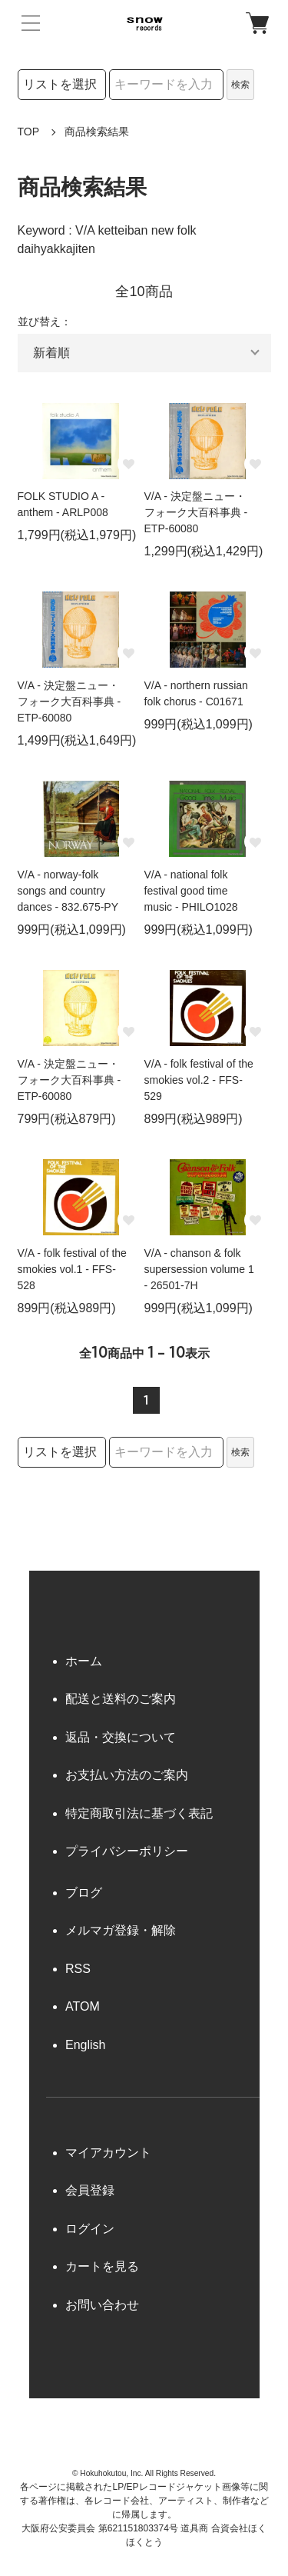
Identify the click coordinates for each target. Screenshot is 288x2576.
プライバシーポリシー (126, 1851)
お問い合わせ (102, 2304)
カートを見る (102, 2266)
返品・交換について (120, 1737)
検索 (240, 84)
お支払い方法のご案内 (126, 1774)
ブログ (83, 1892)
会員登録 (89, 2190)
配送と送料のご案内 (120, 1698)
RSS (78, 1968)
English (85, 2044)
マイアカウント (108, 2152)
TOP (29, 131)
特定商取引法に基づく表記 (139, 1813)
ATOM (82, 2006)
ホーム (83, 1661)
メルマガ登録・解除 (120, 1930)
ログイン (89, 2228)
